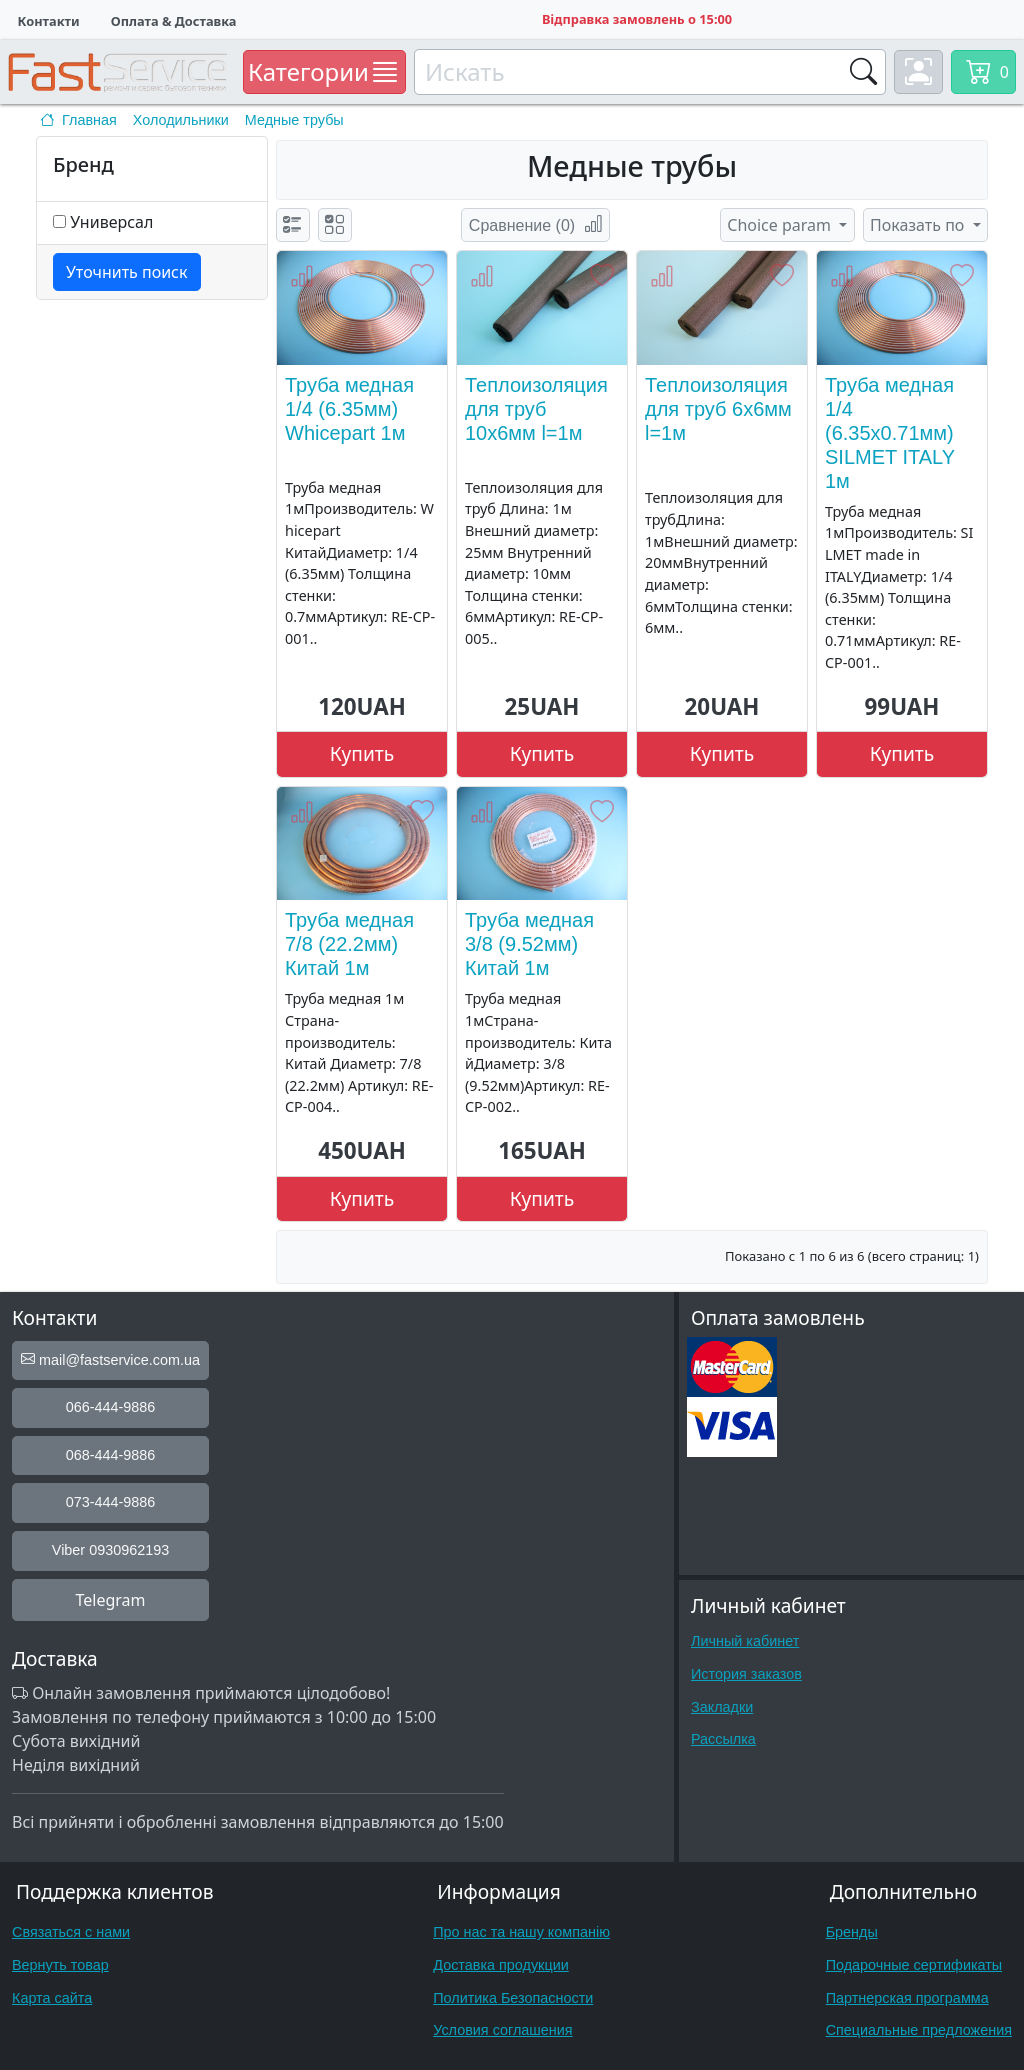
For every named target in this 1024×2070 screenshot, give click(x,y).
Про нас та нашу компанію (521, 1932)
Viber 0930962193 (110, 1550)
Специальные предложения (919, 2030)
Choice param (781, 225)
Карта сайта (52, 1998)
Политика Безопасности (513, 1998)
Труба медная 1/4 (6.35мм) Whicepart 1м (349, 409)
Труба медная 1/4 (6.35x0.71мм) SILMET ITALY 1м (890, 433)
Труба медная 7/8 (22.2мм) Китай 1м (349, 944)
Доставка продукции (501, 1965)
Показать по (919, 225)
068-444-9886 (111, 1455)
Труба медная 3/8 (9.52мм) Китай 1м (529, 944)
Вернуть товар (60, 1965)
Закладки (722, 1707)
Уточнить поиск (127, 272)
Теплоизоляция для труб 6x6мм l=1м (718, 409)
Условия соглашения (502, 2030)
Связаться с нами (71, 1932)
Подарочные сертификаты (914, 1965)
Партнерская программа (907, 1998)
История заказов (746, 1674)
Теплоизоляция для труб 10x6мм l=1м (536, 409)
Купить (362, 753)
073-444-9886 (111, 1502)
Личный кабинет (745, 1641)
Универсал (111, 222)
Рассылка (723, 1739)
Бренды (852, 1932)
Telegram (110, 1600)
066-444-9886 (111, 1407)
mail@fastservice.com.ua (110, 1360)
